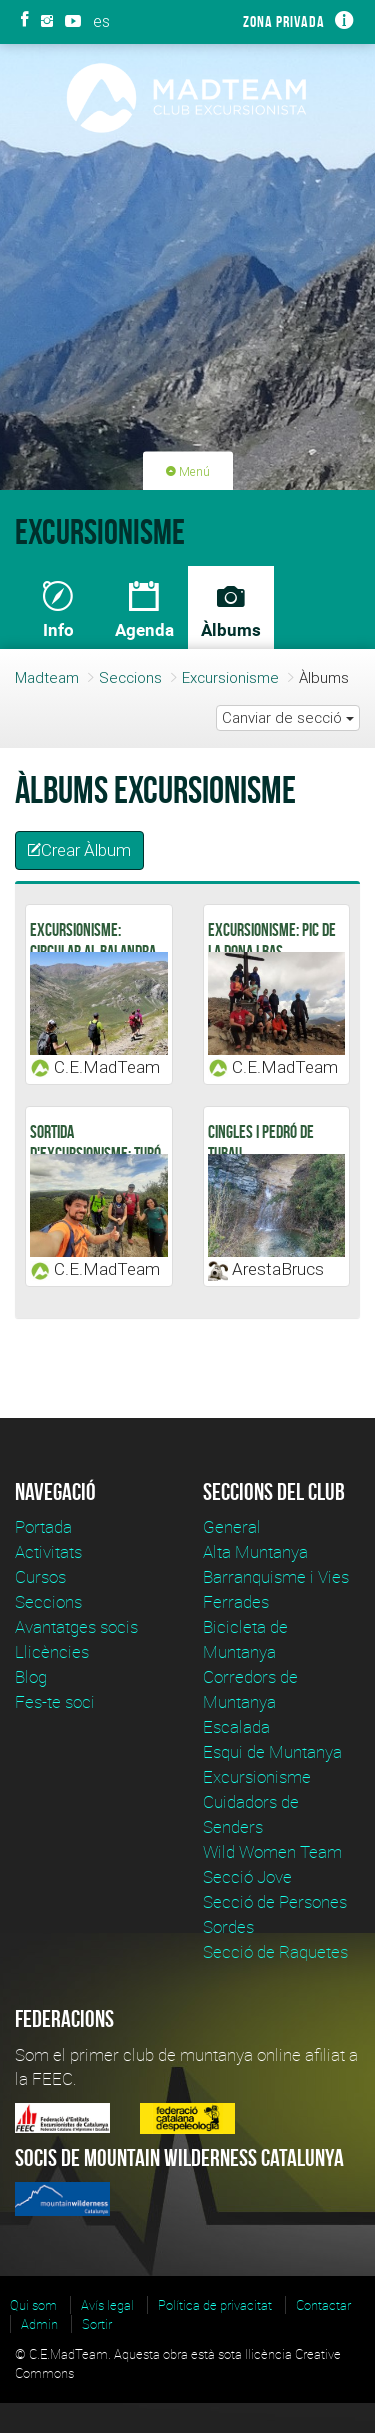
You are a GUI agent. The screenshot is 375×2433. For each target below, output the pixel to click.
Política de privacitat (215, 2305)
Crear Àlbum (79, 850)
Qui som (33, 2305)
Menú (188, 471)
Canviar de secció (288, 717)
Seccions (130, 677)
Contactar (323, 2305)
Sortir (97, 2324)
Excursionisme (230, 677)
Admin (39, 2324)
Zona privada (284, 21)
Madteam (47, 677)
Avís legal (107, 2305)
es (101, 21)
